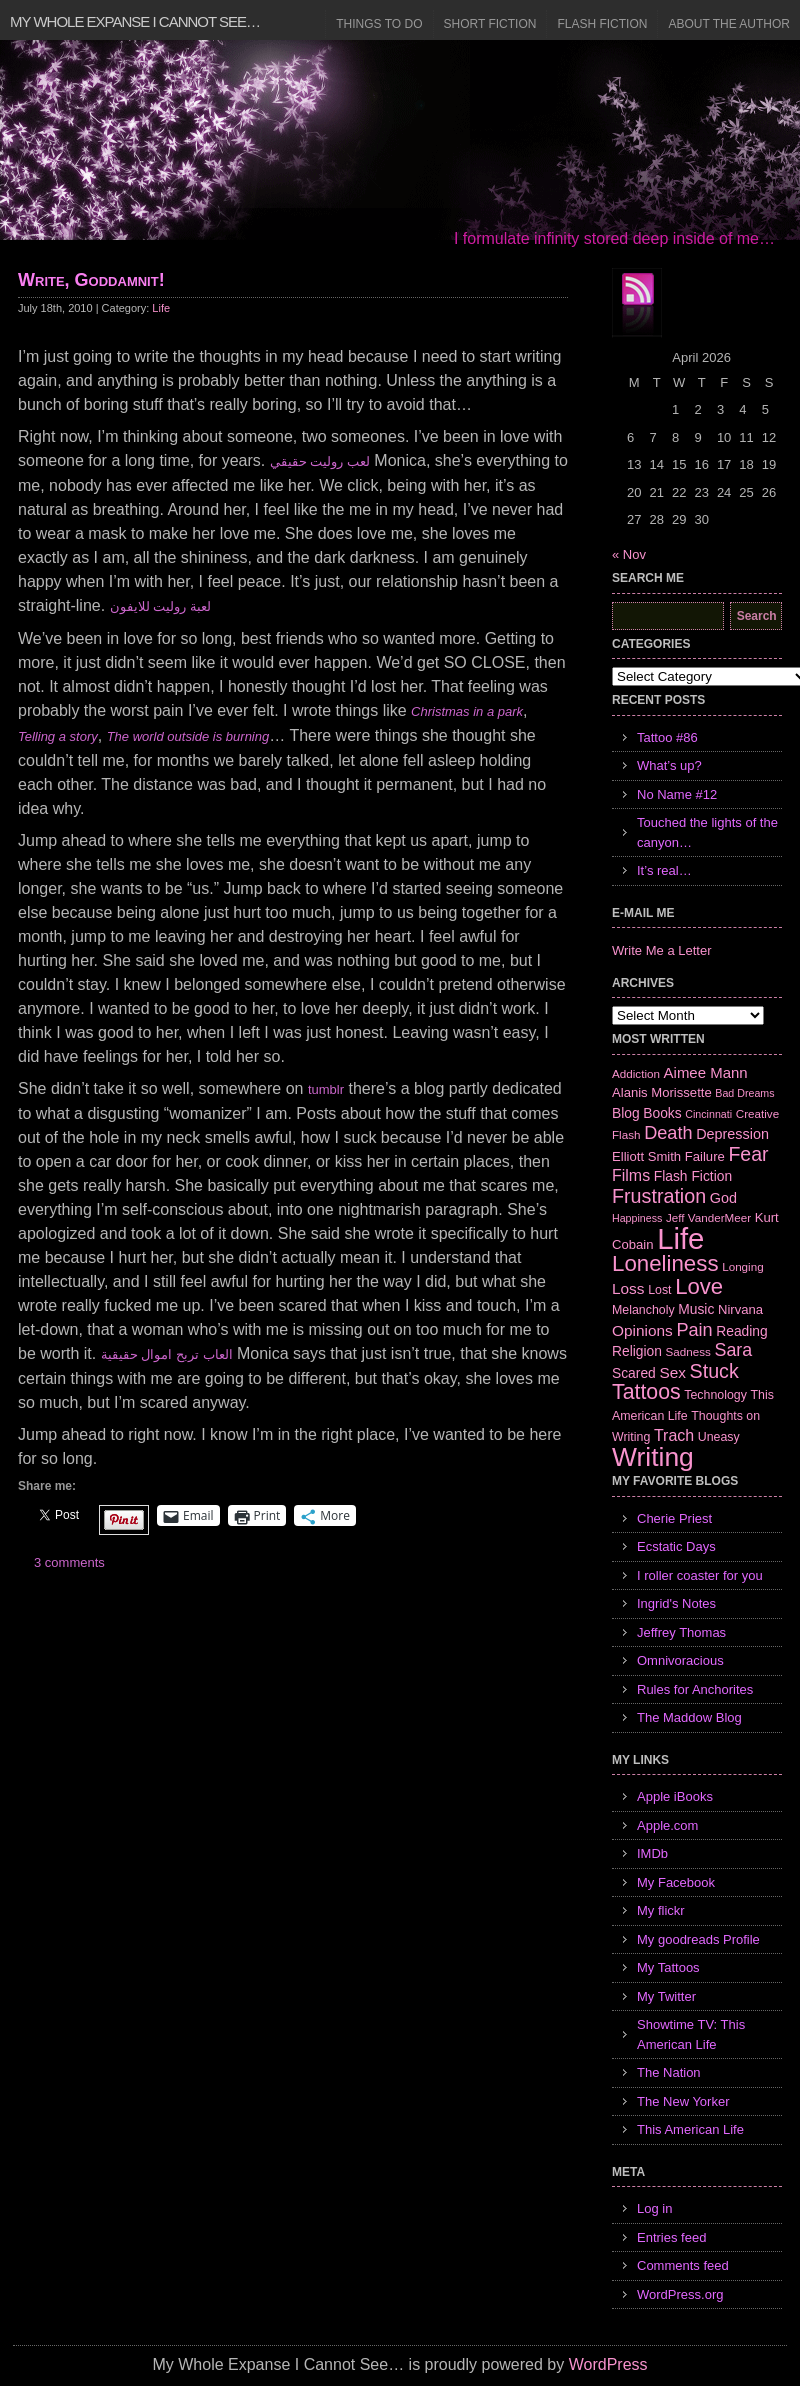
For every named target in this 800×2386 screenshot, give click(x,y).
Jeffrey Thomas (681, 1632)
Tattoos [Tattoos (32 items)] (646, 1392)
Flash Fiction (602, 24)
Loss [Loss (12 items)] (628, 1288)
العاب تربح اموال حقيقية (167, 1354)
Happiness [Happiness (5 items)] (637, 1218)
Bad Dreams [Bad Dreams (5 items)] (744, 1093)
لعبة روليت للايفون (160, 606)
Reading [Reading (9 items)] (741, 1331)
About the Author (729, 24)
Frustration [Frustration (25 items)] (659, 1196)
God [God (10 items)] (723, 1198)
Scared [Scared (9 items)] (634, 1373)
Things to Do (379, 24)
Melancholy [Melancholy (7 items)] (643, 1310)
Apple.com (667, 1825)
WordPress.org (680, 2294)
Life (161, 308)
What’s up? (669, 765)
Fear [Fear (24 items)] (748, 1154)
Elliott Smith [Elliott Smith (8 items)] (646, 1156)
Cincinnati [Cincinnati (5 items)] (708, 1114)
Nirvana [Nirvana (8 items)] (740, 1309)
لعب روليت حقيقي (320, 461)
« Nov (629, 554)
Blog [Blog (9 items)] (626, 1113)
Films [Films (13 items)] (631, 1175)
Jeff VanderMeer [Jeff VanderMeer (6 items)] (708, 1217)
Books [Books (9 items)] (662, 1113)
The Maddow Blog (689, 1717)
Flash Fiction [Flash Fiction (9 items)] (693, 1176)
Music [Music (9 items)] (696, 1309)
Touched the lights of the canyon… (707, 832)
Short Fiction (490, 24)
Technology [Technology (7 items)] (715, 1395)
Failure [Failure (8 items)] (705, 1156)
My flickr (661, 1910)
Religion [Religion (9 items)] (637, 1351)
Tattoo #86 (667, 737)
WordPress (608, 2364)
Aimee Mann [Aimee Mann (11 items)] (706, 1072)
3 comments (69, 1562)
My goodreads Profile (698, 1939)
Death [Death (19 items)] (668, 1133)
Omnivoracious (680, 1660)
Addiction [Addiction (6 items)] (636, 1073)
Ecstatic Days (676, 1546)
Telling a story (58, 736)
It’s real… (664, 870)
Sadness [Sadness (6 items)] (688, 1351)
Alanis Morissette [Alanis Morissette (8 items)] (662, 1092)
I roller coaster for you (700, 1575)
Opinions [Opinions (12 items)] (642, 1330)
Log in (654, 2208)
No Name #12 (677, 794)
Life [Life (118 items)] (680, 1238)
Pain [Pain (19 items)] (694, 1330)
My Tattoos (668, 1967)
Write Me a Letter (661, 950)
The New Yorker (683, 2101)
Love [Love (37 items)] (699, 1286)
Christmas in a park (467, 711)
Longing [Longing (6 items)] (743, 1266)
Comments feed (683, 2265)
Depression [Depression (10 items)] (732, 1134)
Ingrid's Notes (676, 1603)
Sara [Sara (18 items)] (734, 1350)
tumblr (326, 1089)
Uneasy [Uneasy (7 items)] (719, 1437)
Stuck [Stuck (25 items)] (714, 1371)
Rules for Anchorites (695, 1689)
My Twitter (666, 1996)
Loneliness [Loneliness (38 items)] (665, 1263)
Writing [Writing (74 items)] (653, 1457)
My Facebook (676, 1882)
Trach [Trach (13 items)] (674, 1435)
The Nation (669, 2072)
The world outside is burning (188, 736)
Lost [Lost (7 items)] (659, 1290)
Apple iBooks (675, 1796)
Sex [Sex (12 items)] (672, 1372)
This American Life (690, 2129)
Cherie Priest (674, 1518)
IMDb (652, 1853)
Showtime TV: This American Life (691, 2034)
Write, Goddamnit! (91, 280)
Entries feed (671, 2237)
